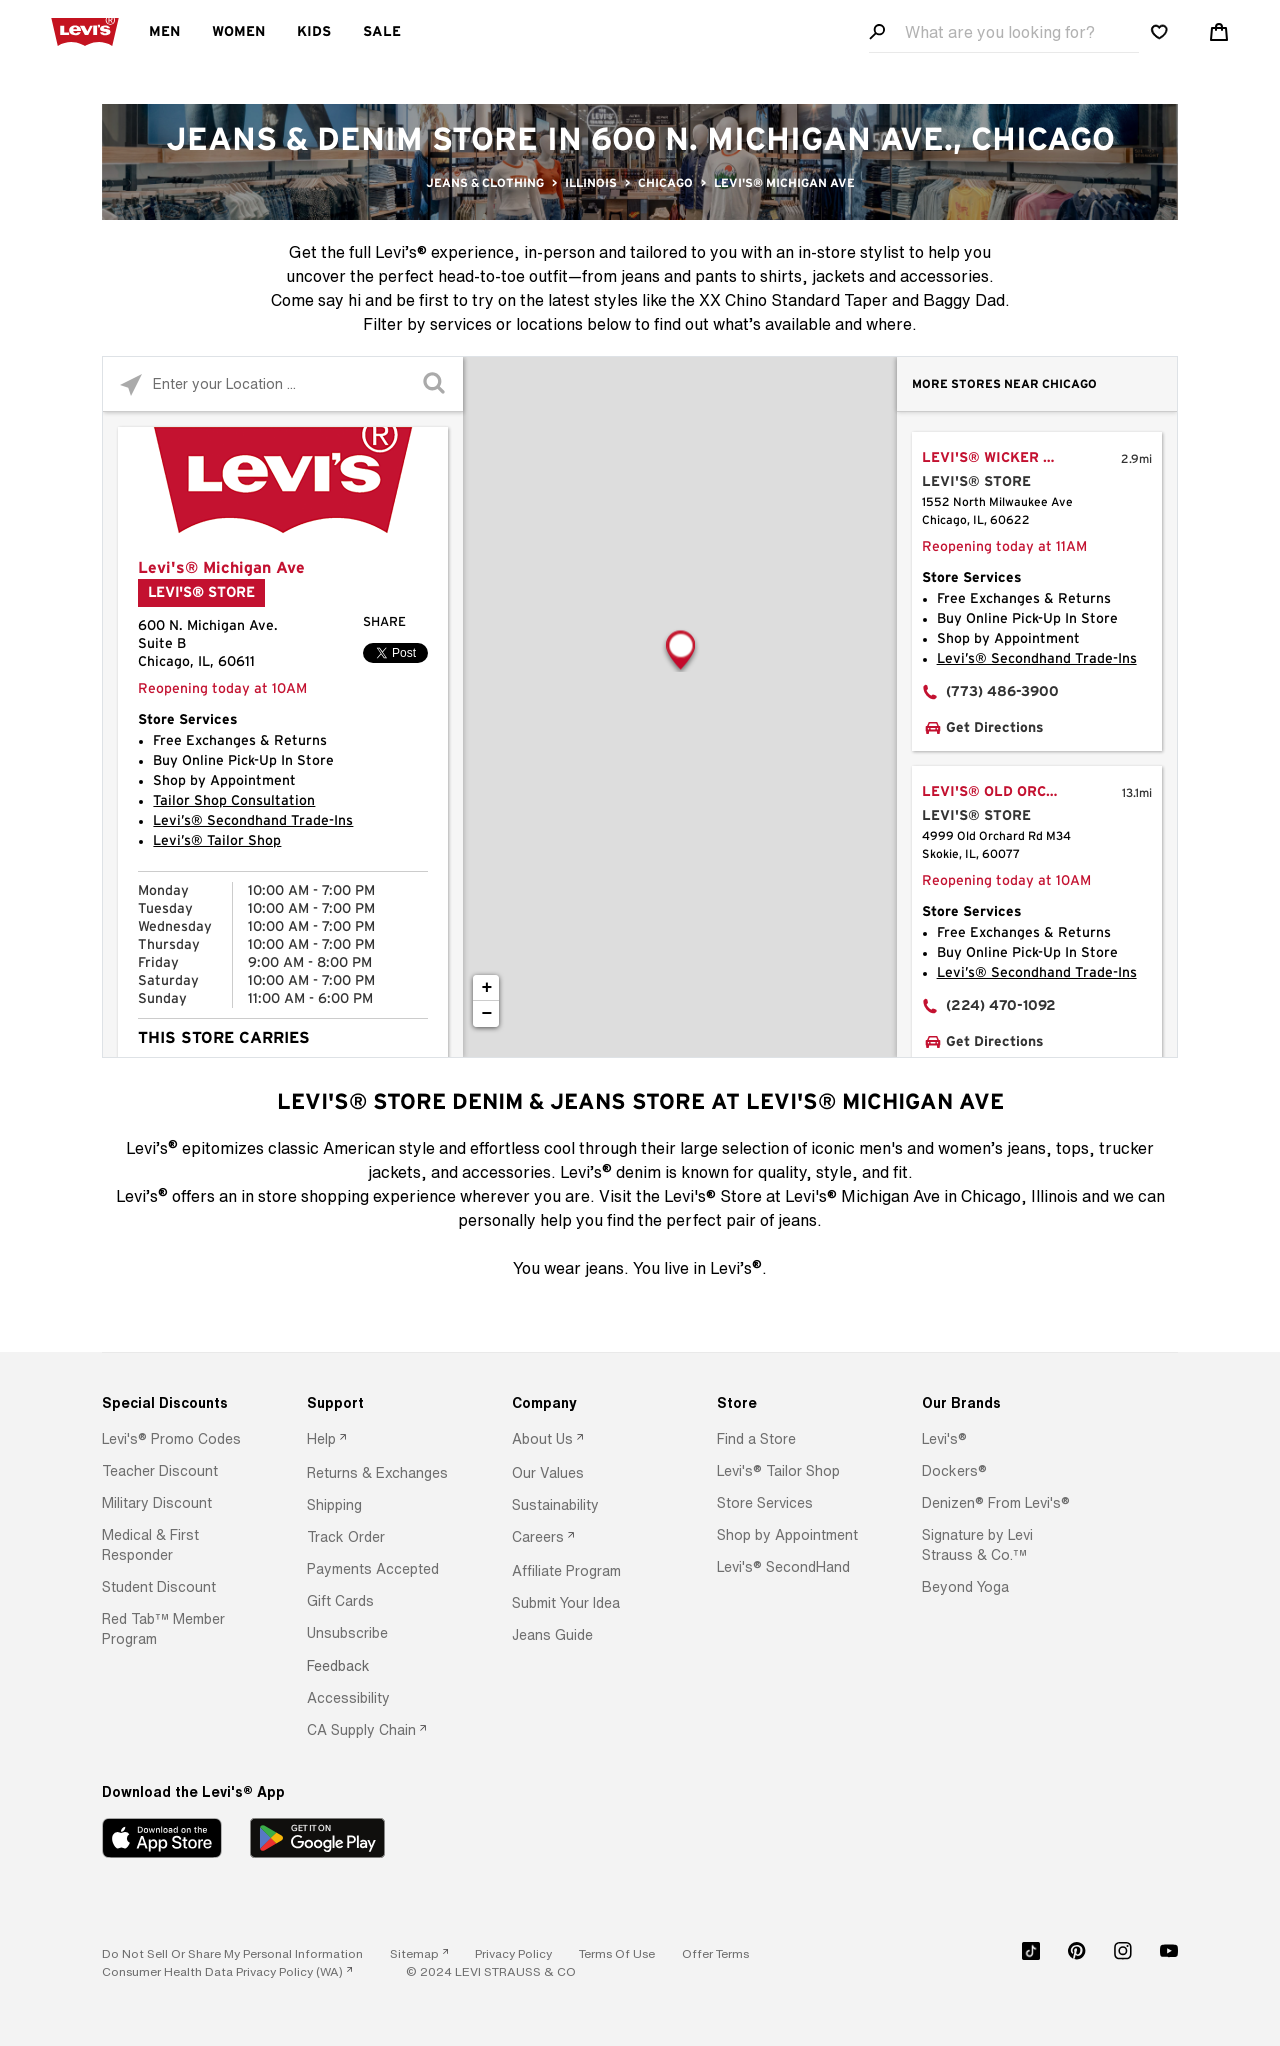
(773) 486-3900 (1002, 692)
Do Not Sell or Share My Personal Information (232, 1953)
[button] (171, 1439)
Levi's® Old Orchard (1004, 792)
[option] (179, 1439)
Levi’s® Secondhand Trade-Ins (253, 821)
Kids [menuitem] (314, 32)
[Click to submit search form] (435, 384)
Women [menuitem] (238, 32)
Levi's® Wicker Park (1002, 458)
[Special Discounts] (179, 1403)
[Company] (589, 1403)
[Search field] (1004, 32)
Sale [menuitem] (382, 32)
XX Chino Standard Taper (793, 300)
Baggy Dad (964, 300)
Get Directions (995, 728)
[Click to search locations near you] (130, 384)
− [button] (487, 1014)
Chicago (665, 183)
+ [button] (487, 988)
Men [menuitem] (164, 32)
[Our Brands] (999, 1403)
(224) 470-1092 (1001, 1006)
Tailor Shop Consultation (234, 801)
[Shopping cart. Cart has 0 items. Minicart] (1219, 32)
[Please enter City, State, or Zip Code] (283, 383)
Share (384, 622)
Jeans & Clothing (485, 183)
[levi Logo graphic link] (85, 30)
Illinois (591, 183)
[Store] (794, 1403)
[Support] (384, 1403)
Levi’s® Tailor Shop (217, 841)
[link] (419, 1953)
